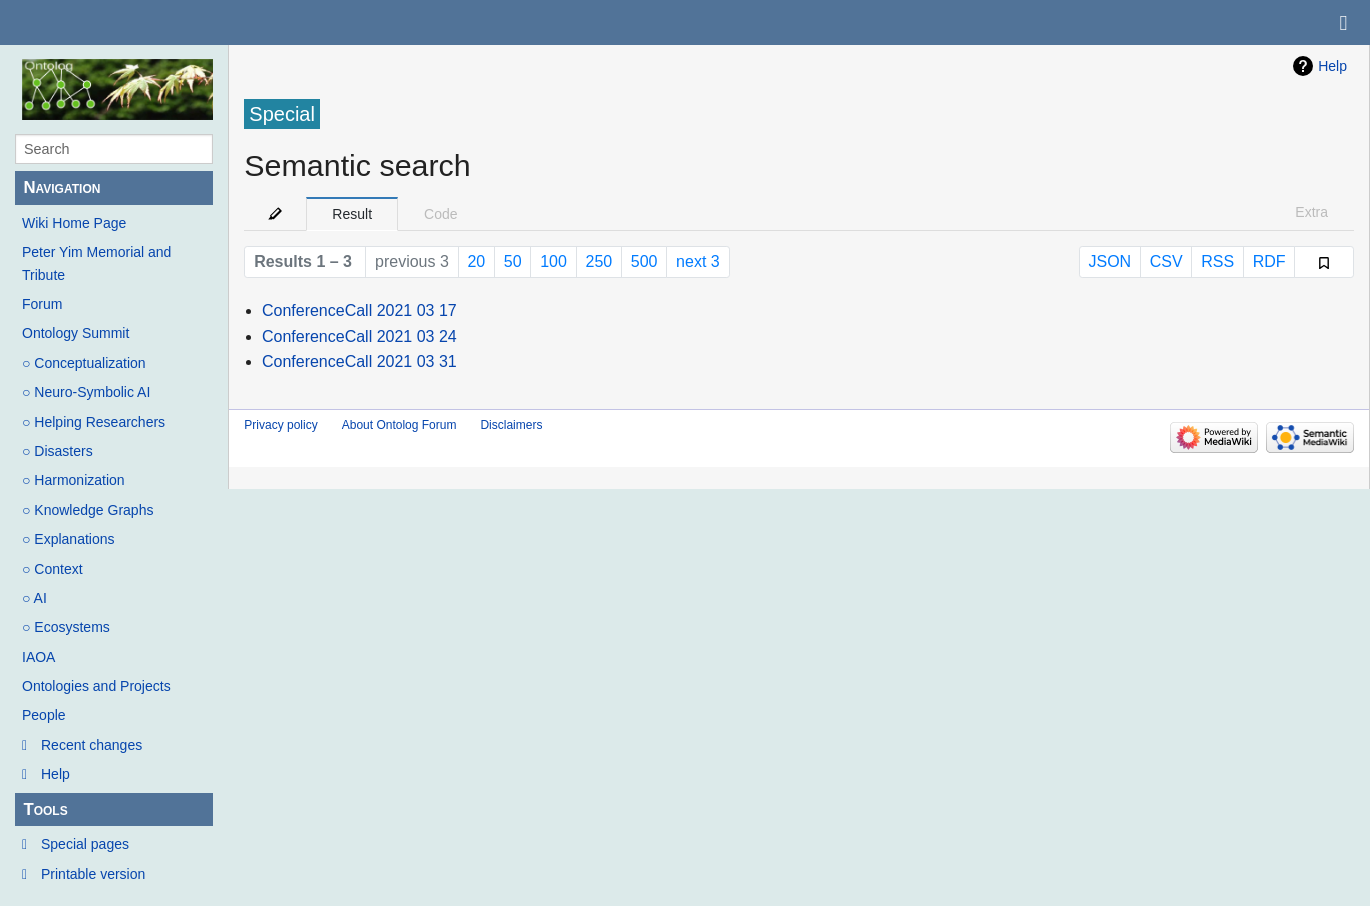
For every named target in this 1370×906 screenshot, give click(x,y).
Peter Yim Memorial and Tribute (96, 263)
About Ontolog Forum (399, 425)
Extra (1311, 212)
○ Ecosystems (66, 627)
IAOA (38, 657)
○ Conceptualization (84, 363)
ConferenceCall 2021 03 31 (359, 361)
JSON (1109, 261)
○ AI (34, 598)
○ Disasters (57, 451)
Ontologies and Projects (96, 686)
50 (513, 261)
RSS (1217, 261)
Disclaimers (511, 425)
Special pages (85, 844)
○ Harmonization (73, 480)
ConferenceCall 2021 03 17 (359, 310)
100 (553, 261)
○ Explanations (68, 539)
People (44, 715)
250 (599, 261)
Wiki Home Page (74, 223)
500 (644, 261)
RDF (1269, 261)
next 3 (698, 261)
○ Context (52, 569)
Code (440, 214)
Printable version (93, 874)
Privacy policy (280, 425)
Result (352, 214)
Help (55, 774)
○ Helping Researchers (93, 422)
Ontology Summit (75, 333)
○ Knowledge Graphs (87, 510)
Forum (42, 304)
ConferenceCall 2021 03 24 (359, 336)
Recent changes (91, 745)
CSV (1166, 261)
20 (476, 261)
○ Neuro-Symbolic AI (86, 392)
